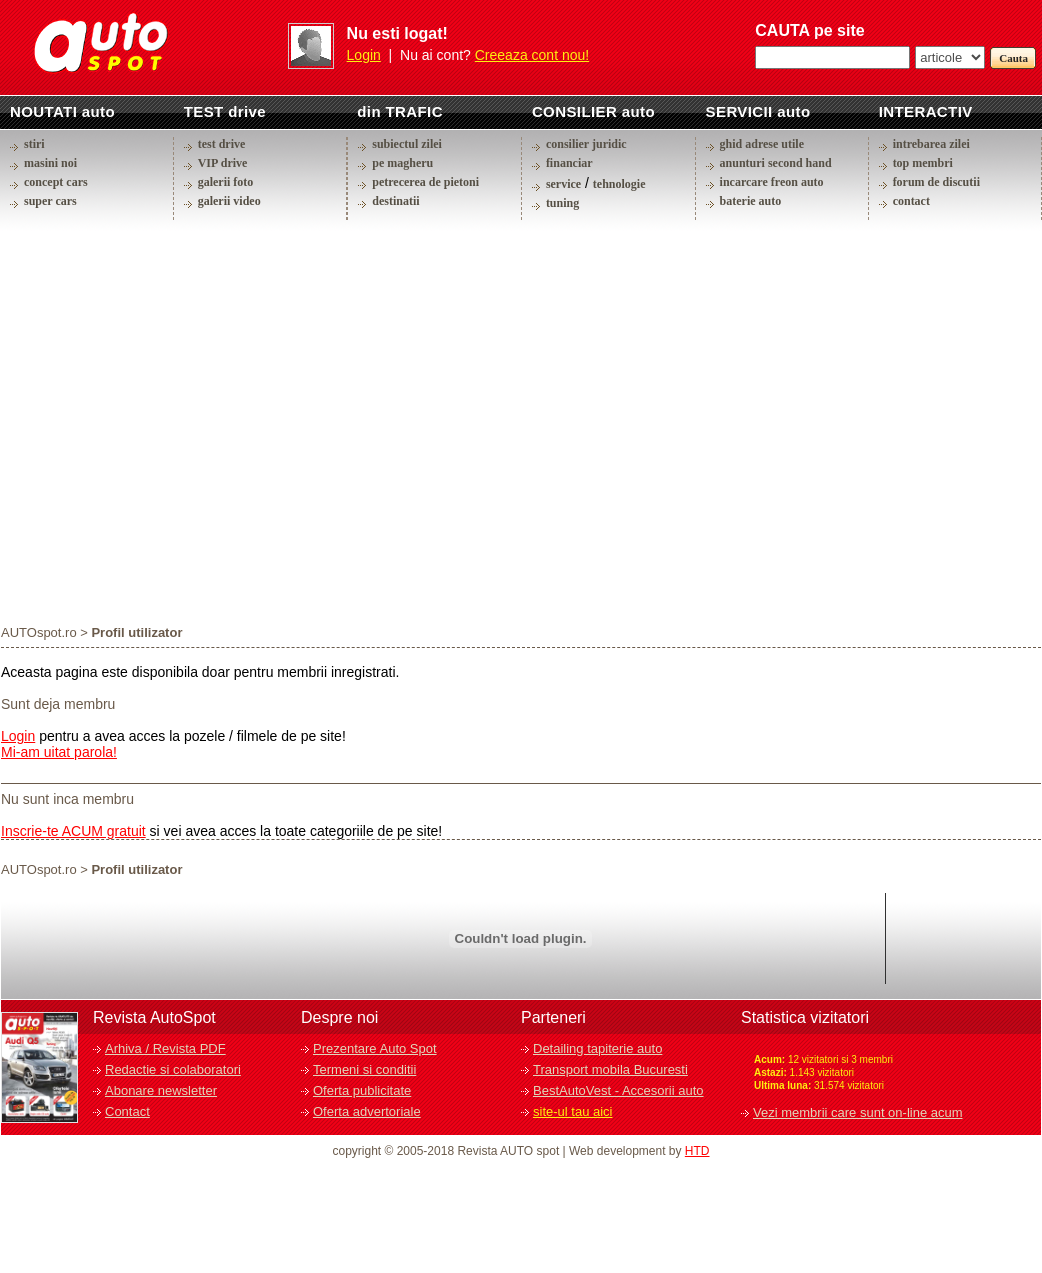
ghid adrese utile (762, 144)
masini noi (50, 163)
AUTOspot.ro (39, 632)
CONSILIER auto (593, 111)
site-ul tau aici (572, 1111)
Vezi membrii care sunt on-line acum (858, 1112)
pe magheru (402, 163)
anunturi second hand (776, 163)
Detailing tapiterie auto (597, 1048)
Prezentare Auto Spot (375, 1048)
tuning (562, 203)
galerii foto (226, 182)
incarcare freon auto (772, 182)
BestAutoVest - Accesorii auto (618, 1090)
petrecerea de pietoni (425, 182)
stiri (34, 144)
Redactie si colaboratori (173, 1069)
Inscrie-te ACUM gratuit (73, 831)
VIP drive (223, 163)
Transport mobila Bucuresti (610, 1069)
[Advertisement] (187, 421)
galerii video (229, 201)
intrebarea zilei (931, 144)
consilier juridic (586, 144)
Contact (127, 1111)
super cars (50, 201)
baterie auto (751, 201)
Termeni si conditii (364, 1069)
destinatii (395, 201)
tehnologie (619, 184)
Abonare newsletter (161, 1090)
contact (911, 201)
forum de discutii (936, 182)
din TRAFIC (400, 111)
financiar (569, 163)
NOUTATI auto (62, 111)
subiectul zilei (407, 144)
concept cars (56, 182)
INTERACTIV (926, 111)
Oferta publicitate (362, 1090)
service (563, 184)
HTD (697, 1151)
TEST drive (225, 111)
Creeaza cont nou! (532, 55)
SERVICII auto (758, 111)
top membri (923, 163)
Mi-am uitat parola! (59, 752)
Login (364, 55)
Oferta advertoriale (367, 1111)
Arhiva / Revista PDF (165, 1048)
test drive (222, 144)
